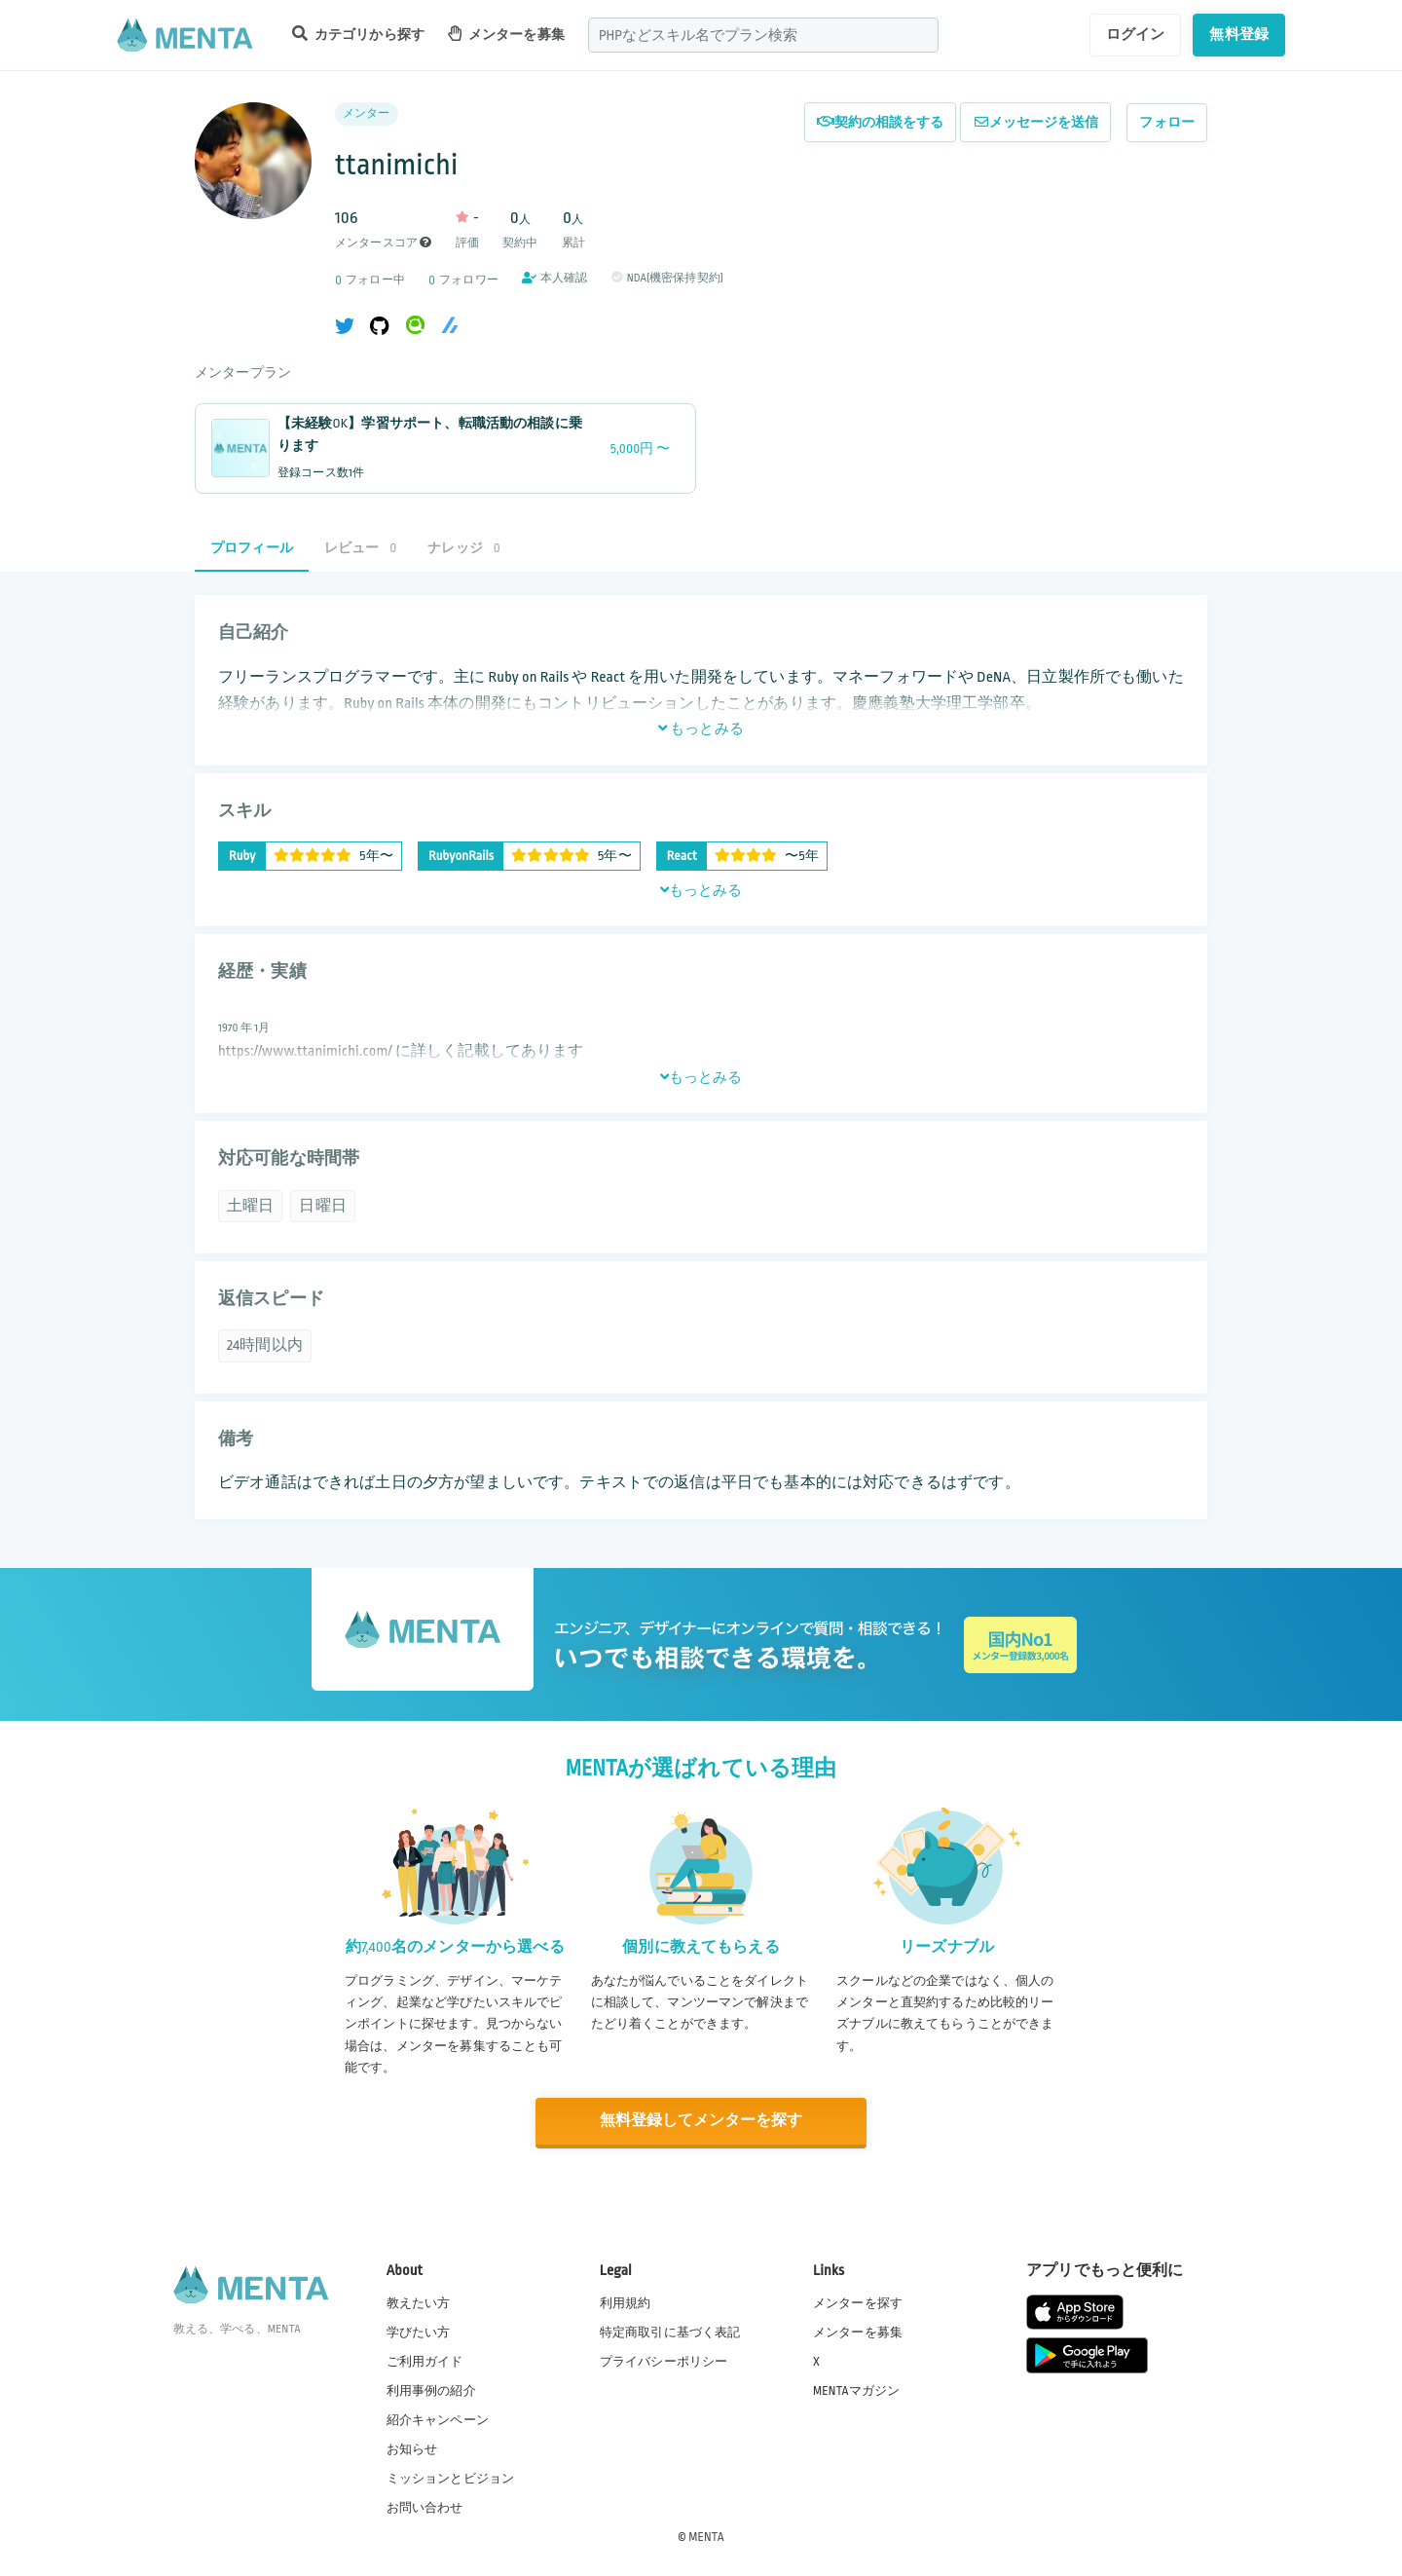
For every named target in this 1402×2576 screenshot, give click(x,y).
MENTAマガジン (856, 2389)
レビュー (360, 548)
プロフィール (251, 548)
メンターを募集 (506, 33)
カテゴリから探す (358, 33)
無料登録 (1239, 34)
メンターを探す (858, 2301)
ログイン (1135, 34)
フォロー (1167, 122)
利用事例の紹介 (431, 2389)
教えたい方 (419, 2301)
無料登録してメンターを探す (701, 2120)
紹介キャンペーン (438, 2419)
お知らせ (412, 2448)
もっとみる (701, 728)
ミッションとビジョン (451, 2477)
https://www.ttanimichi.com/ (305, 1051)
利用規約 (625, 2301)
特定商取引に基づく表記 (670, 2330)
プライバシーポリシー (664, 2360)
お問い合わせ (425, 2507)
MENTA (706, 2536)
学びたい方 (419, 2330)
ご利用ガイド (425, 2360)
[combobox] (763, 35)
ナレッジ (463, 548)
